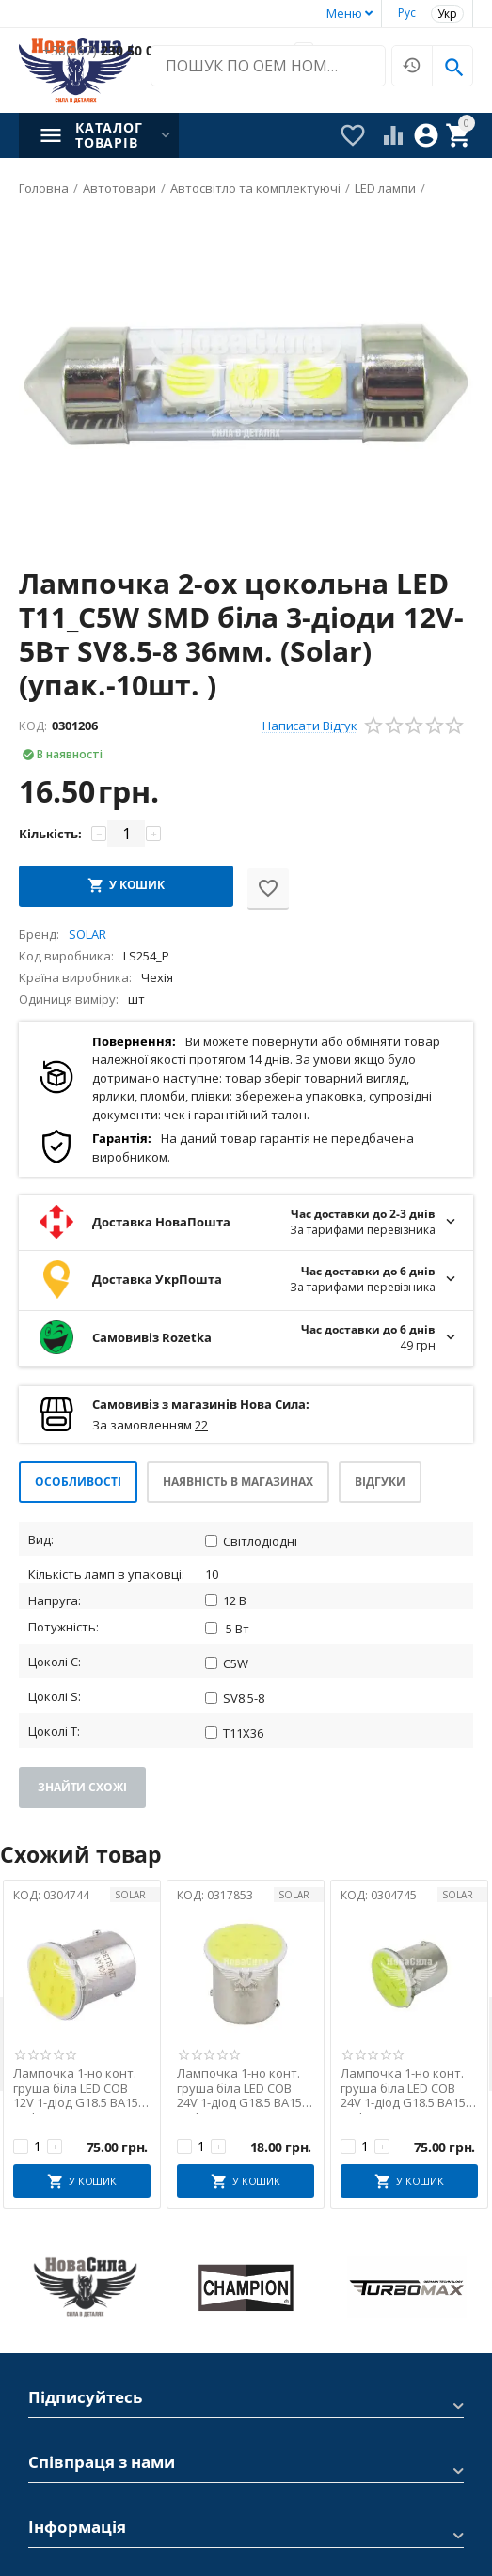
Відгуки (380, 1482)
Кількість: (50, 833)
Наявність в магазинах (238, 1482)
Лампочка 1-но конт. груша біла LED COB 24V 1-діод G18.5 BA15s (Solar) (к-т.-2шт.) (406, 2089)
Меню (344, 13)
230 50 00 (101, 51)
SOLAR (130, 1894)
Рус (407, 13)
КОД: (33, 725)
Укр (447, 14)
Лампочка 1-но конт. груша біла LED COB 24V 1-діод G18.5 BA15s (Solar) (243, 2089)
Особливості (78, 1482)
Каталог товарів (108, 135)
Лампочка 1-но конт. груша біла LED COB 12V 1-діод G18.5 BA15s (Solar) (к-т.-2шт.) (79, 2089)
